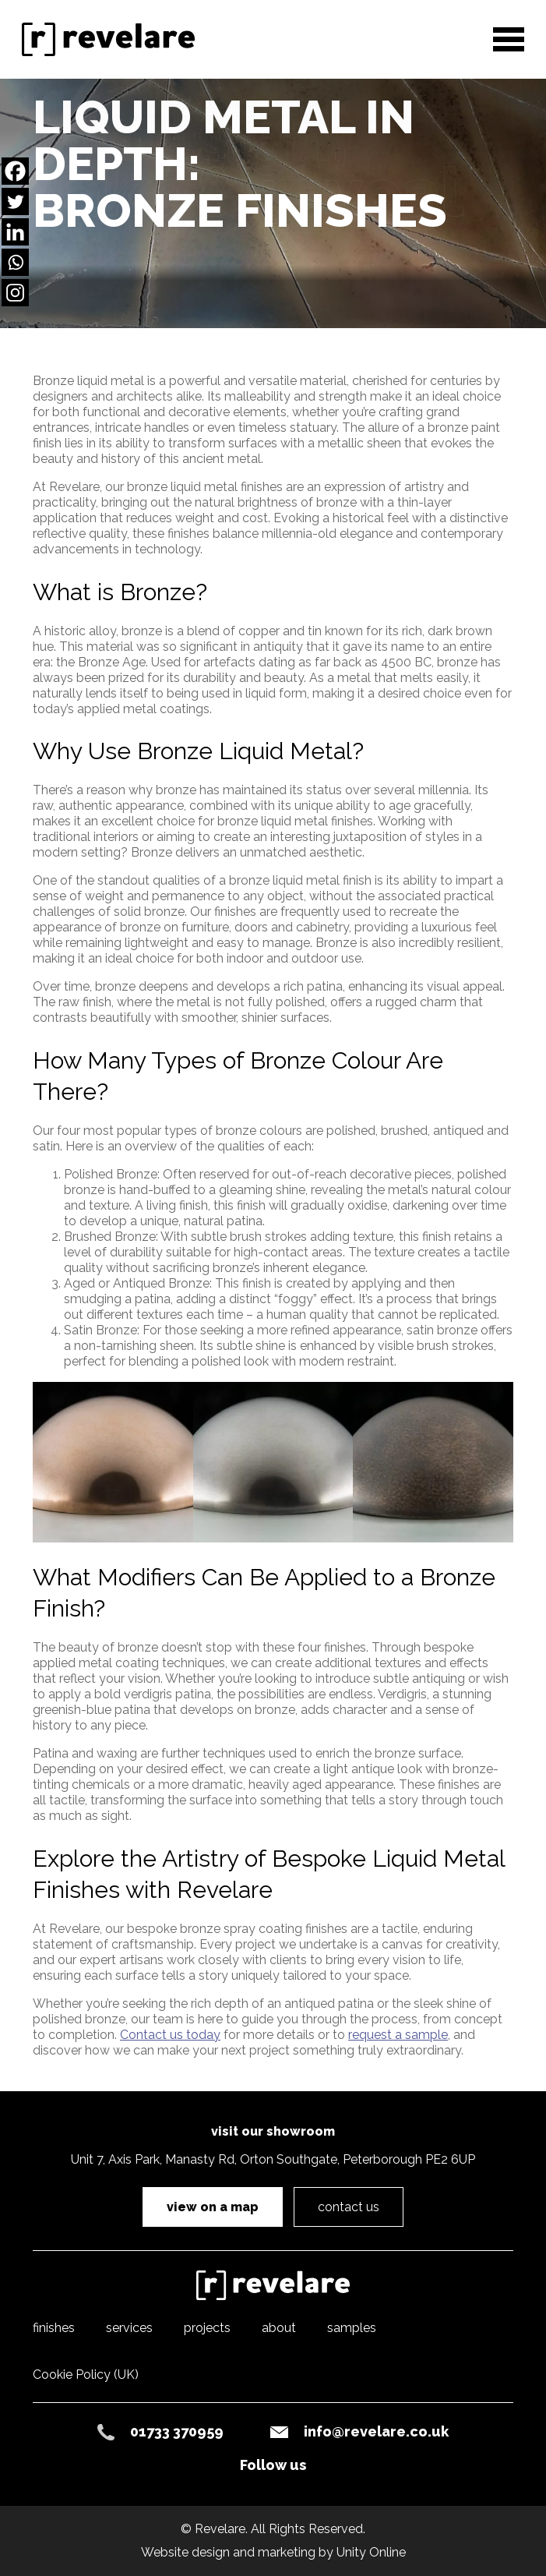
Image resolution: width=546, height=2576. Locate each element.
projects (207, 2327)
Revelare (114, 41)
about (279, 2327)
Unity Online (371, 2552)
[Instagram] (15, 292)
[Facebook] (15, 171)
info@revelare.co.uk (376, 2431)
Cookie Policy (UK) (86, 2374)
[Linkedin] (15, 232)
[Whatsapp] (15, 262)
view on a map (213, 2207)
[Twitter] (15, 201)
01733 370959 (177, 2431)
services (129, 2327)
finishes (54, 2327)
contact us (348, 2207)
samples (351, 2327)
